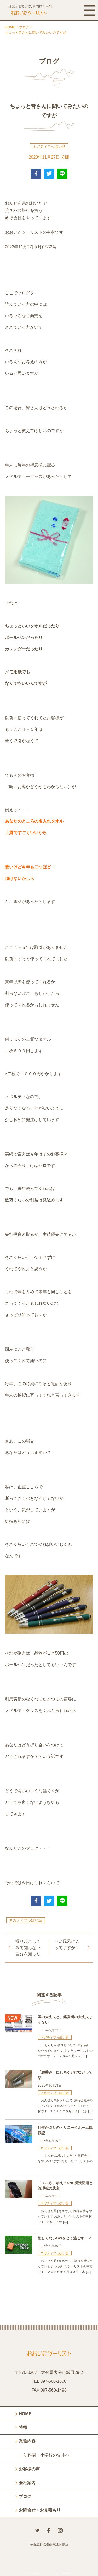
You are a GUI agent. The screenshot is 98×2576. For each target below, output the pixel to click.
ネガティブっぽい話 (49, 146)
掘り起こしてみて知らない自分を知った (28, 1947)
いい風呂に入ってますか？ (66, 1944)
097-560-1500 (53, 2381)
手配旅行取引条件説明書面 (49, 2544)
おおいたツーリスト (43, 2573)
